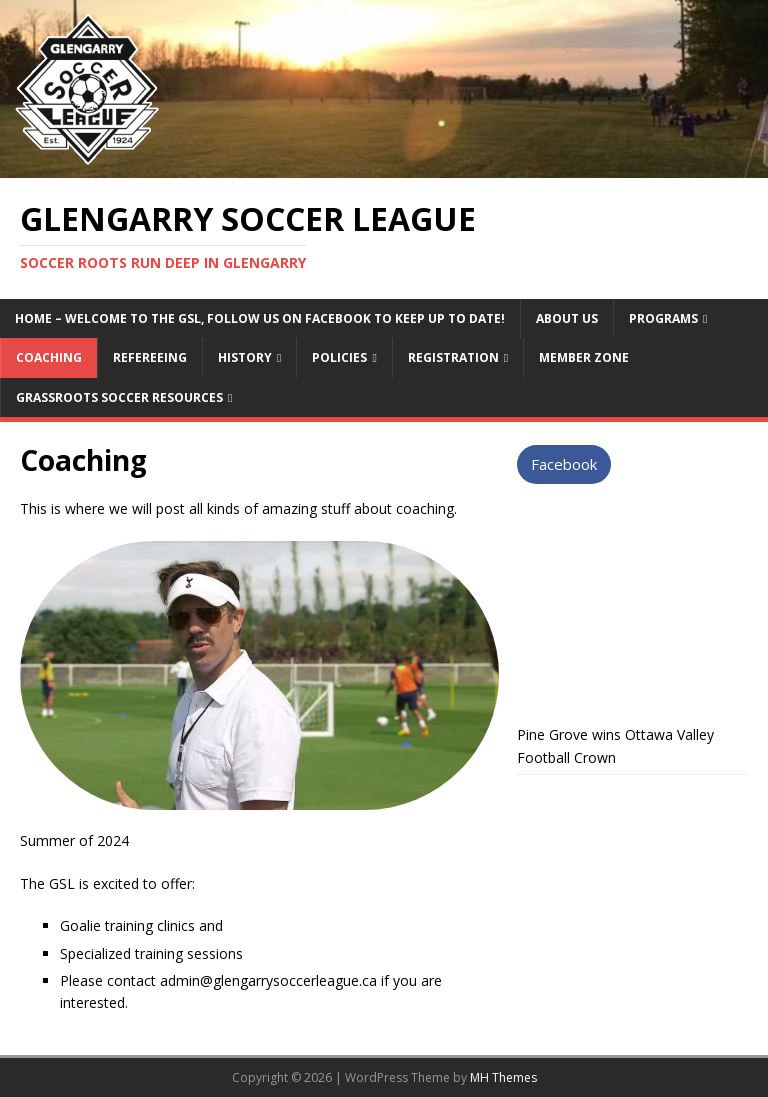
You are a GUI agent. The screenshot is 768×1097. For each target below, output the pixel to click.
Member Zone (584, 357)
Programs (663, 318)
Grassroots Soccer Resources (119, 397)
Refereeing (150, 357)
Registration (453, 357)
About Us (567, 318)
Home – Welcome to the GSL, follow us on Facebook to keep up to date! (260, 318)
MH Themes (503, 1077)
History (245, 357)
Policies (339, 357)
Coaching (49, 357)
